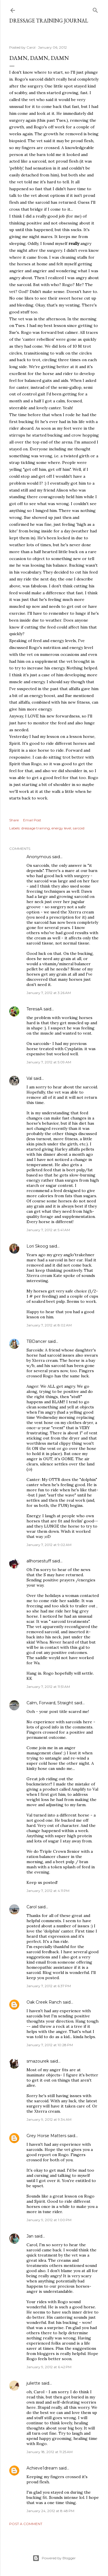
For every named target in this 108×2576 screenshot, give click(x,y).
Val (29, 1078)
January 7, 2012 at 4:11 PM (47, 1890)
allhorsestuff (38, 1561)
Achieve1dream (42, 2468)
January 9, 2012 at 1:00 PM (48, 2220)
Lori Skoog (37, 1246)
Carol (31, 1906)
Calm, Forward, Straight (49, 1702)
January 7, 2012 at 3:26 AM (48, 993)
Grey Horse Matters (46, 2135)
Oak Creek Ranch (44, 2002)
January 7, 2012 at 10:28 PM (49, 2045)
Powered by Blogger (54, 2558)
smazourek (37, 2061)
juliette (33, 2383)
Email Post (32, 820)
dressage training (35, 828)
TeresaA (34, 1009)
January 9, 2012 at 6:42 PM (48, 2367)
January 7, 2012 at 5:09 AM (48, 1062)
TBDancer (36, 1341)
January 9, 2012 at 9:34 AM (48, 2119)
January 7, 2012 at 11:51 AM (48, 1686)
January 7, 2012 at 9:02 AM (48, 1545)
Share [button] (14, 820)
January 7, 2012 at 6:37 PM (48, 1986)
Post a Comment (25, 2524)
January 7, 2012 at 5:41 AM (48, 1230)
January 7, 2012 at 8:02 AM (49, 1325)
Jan (29, 2236)
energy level (61, 828)
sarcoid (78, 828)
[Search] (95, 9)
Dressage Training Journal (48, 20)
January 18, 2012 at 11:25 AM (49, 2452)
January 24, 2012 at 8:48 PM (50, 2511)
